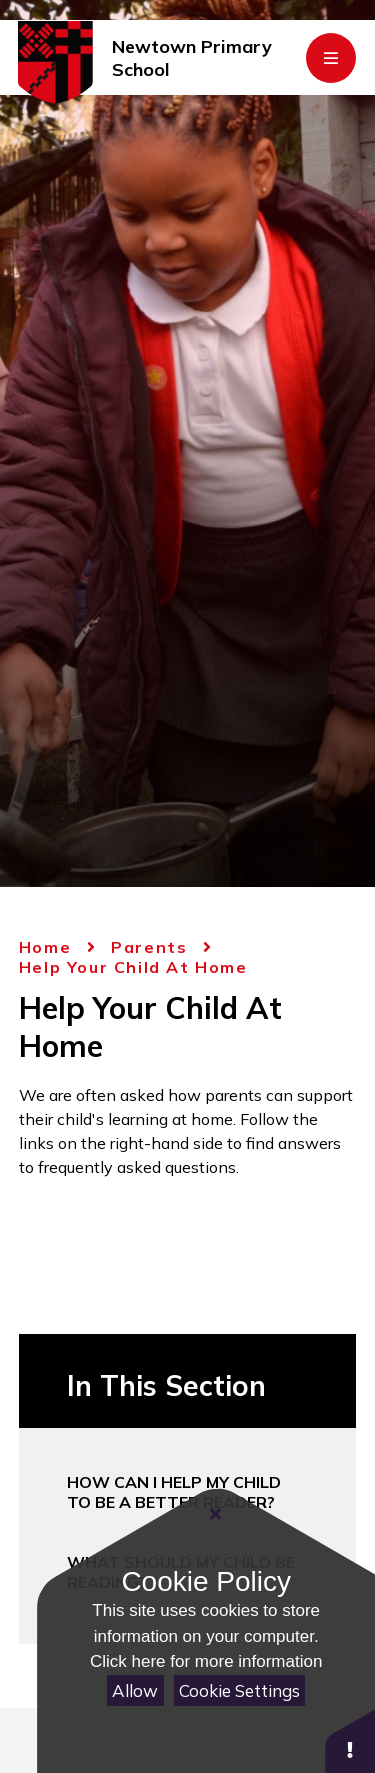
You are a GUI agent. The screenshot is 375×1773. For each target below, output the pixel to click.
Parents (149, 947)
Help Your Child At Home (133, 967)
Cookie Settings (239, 1690)
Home (45, 947)
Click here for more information (206, 1661)
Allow (135, 1690)
